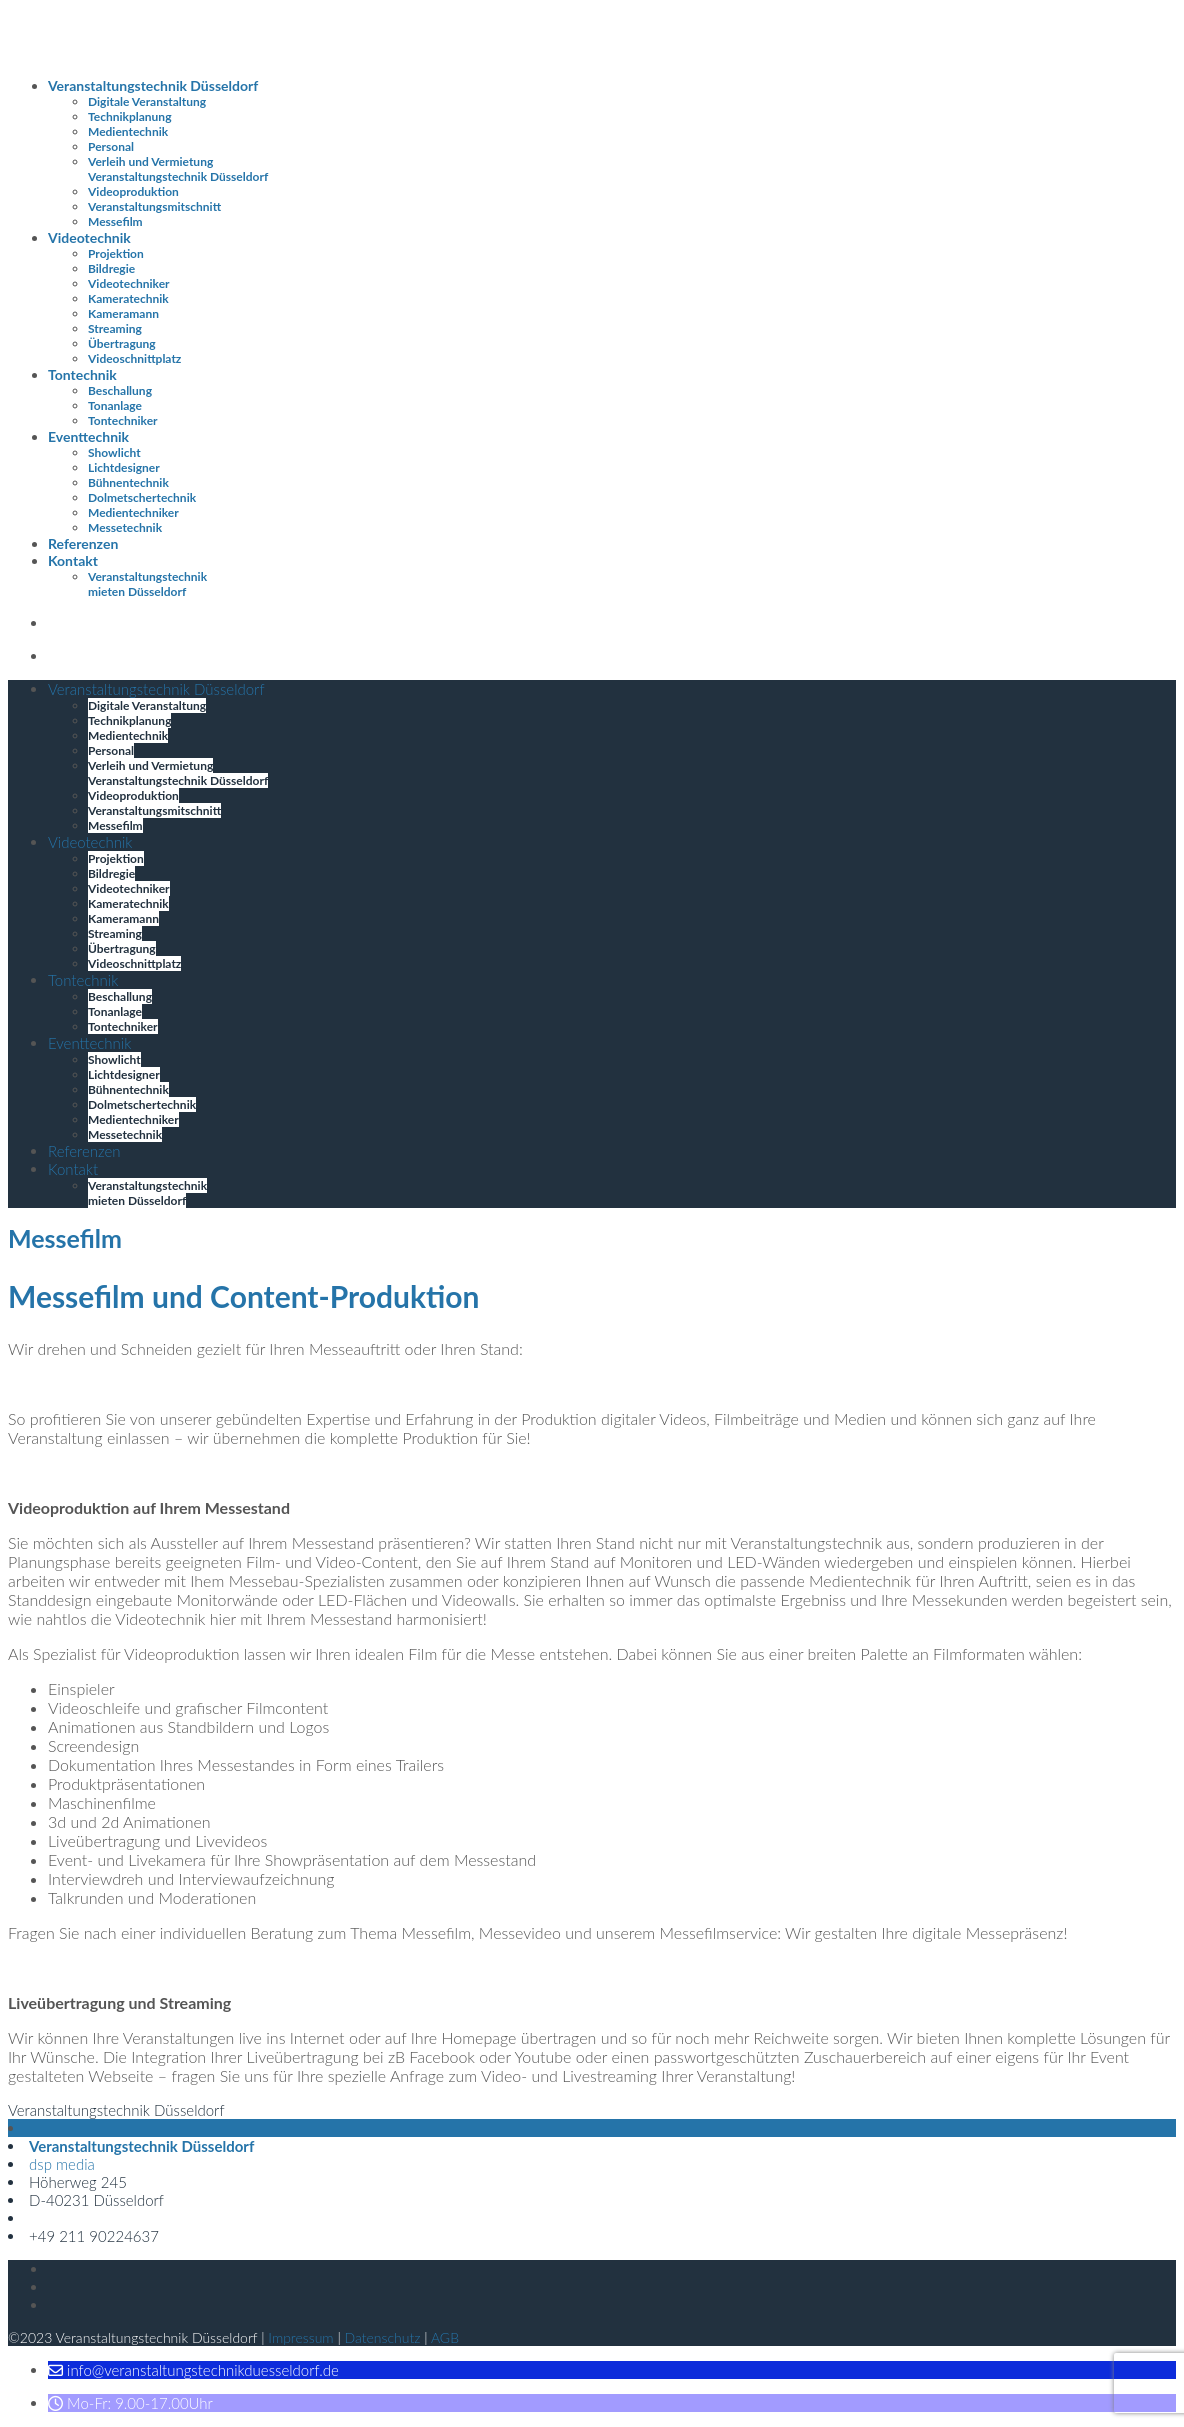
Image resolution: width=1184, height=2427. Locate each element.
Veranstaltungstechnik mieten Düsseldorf (147, 584)
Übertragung (122, 343)
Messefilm (115, 221)
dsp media (62, 2164)
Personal (111, 146)
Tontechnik (82, 374)
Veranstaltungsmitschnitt (154, 206)
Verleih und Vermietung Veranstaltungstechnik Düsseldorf (178, 169)
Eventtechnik (88, 436)
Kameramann (123, 313)
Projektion (116, 253)
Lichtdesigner (124, 467)
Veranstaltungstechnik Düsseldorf (153, 85)
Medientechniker (133, 512)
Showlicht (114, 452)
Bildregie (111, 268)
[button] (193, 2370)
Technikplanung (129, 116)
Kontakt (73, 560)
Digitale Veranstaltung (147, 101)
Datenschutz (383, 2337)
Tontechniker (123, 420)
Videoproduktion (133, 191)
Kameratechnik (128, 298)
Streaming (115, 328)
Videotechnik (89, 237)
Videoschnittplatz (134, 358)
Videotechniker (129, 283)
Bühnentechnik (128, 482)
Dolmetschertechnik (142, 497)
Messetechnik (125, 527)
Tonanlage (115, 405)
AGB (445, 2337)
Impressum (300, 2337)
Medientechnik (128, 131)
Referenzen (83, 543)
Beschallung (120, 390)
